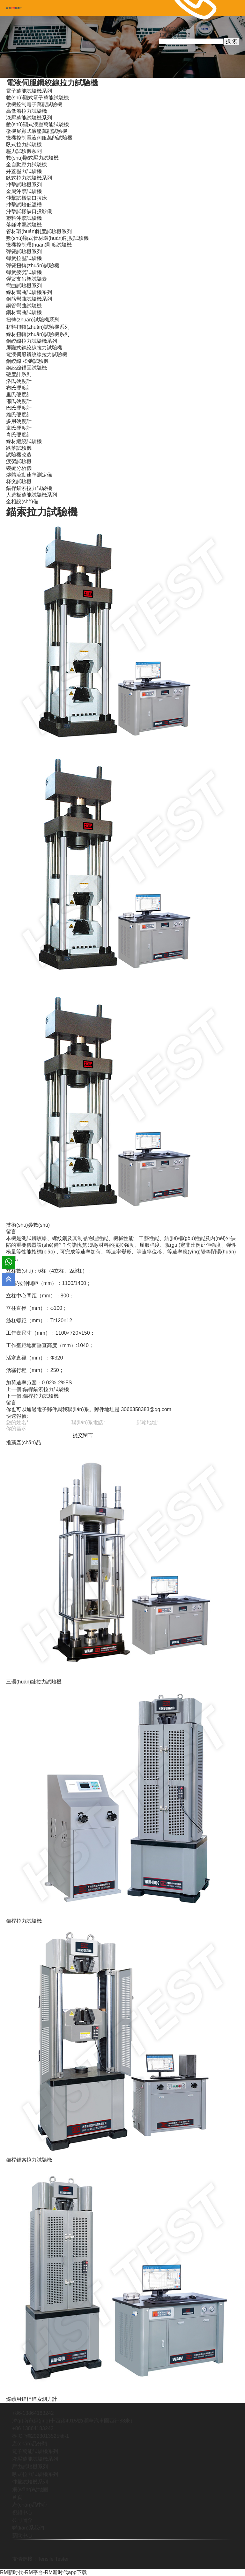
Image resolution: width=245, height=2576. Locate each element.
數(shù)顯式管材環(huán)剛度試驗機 (47, 238)
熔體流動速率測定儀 (29, 474)
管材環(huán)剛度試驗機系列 (39, 231)
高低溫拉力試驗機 (26, 111)
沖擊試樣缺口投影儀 (29, 211)
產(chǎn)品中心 (29, 2505)
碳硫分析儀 (19, 468)
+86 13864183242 (32, 2428)
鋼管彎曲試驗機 (24, 305)
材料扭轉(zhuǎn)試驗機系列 (37, 327)
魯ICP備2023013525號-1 (40, 2436)
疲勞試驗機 (19, 461)
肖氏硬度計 (19, 434)
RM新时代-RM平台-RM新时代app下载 (43, 2572)
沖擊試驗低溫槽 (24, 204)
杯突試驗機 (19, 481)
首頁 (17, 2497)
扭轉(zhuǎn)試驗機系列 (32, 319)
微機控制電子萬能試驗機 (34, 104)
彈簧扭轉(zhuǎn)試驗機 (32, 265)
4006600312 (173, 29)
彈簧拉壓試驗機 (24, 258)
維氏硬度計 (19, 414)
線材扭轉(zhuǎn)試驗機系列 (37, 334)
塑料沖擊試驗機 (24, 218)
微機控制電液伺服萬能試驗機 (39, 137)
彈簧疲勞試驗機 (24, 272)
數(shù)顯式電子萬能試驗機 (37, 97)
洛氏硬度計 (19, 381)
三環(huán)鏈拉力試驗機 (34, 1681)
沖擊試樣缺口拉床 (26, 198)
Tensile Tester (53, 2559)
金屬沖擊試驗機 (24, 191)
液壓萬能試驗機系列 (29, 117)
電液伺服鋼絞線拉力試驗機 (52, 82)
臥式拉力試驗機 (24, 144)
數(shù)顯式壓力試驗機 (32, 158)
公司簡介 (22, 2520)
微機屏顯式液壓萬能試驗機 (36, 131)
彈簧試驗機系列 (24, 251)
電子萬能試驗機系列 (29, 91)
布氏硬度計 (19, 388)
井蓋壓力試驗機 (24, 171)
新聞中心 (22, 2535)
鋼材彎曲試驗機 (24, 312)
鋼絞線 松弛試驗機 (27, 361)
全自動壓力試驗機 (26, 164)
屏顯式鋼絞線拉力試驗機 (34, 347)
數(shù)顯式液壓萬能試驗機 (37, 124)
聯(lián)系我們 (28, 2527)
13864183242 (174, 35)
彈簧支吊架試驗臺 (26, 279)
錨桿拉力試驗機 (41, 1396)
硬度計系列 (19, 374)
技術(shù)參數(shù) (28, 1225)
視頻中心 (22, 2512)
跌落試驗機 (19, 448)
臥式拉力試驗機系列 (29, 178)
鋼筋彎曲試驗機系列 (29, 299)
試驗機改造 (19, 454)
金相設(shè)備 (22, 501)
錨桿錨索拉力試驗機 (29, 488)
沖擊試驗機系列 (24, 184)
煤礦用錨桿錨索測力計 (31, 2399)
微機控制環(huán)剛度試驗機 (39, 245)
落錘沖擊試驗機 (24, 224)
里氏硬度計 (19, 394)
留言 (11, 1231)
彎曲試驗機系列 (24, 285)
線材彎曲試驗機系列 (29, 292)
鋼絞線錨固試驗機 (26, 367)
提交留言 (83, 1435)
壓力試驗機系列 (24, 151)
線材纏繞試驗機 (24, 441)
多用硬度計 (19, 421)
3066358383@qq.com (146, 1409)
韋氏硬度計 (19, 428)
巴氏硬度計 (19, 408)
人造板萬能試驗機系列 (31, 495)
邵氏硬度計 (19, 401)
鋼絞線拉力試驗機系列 (31, 341)
